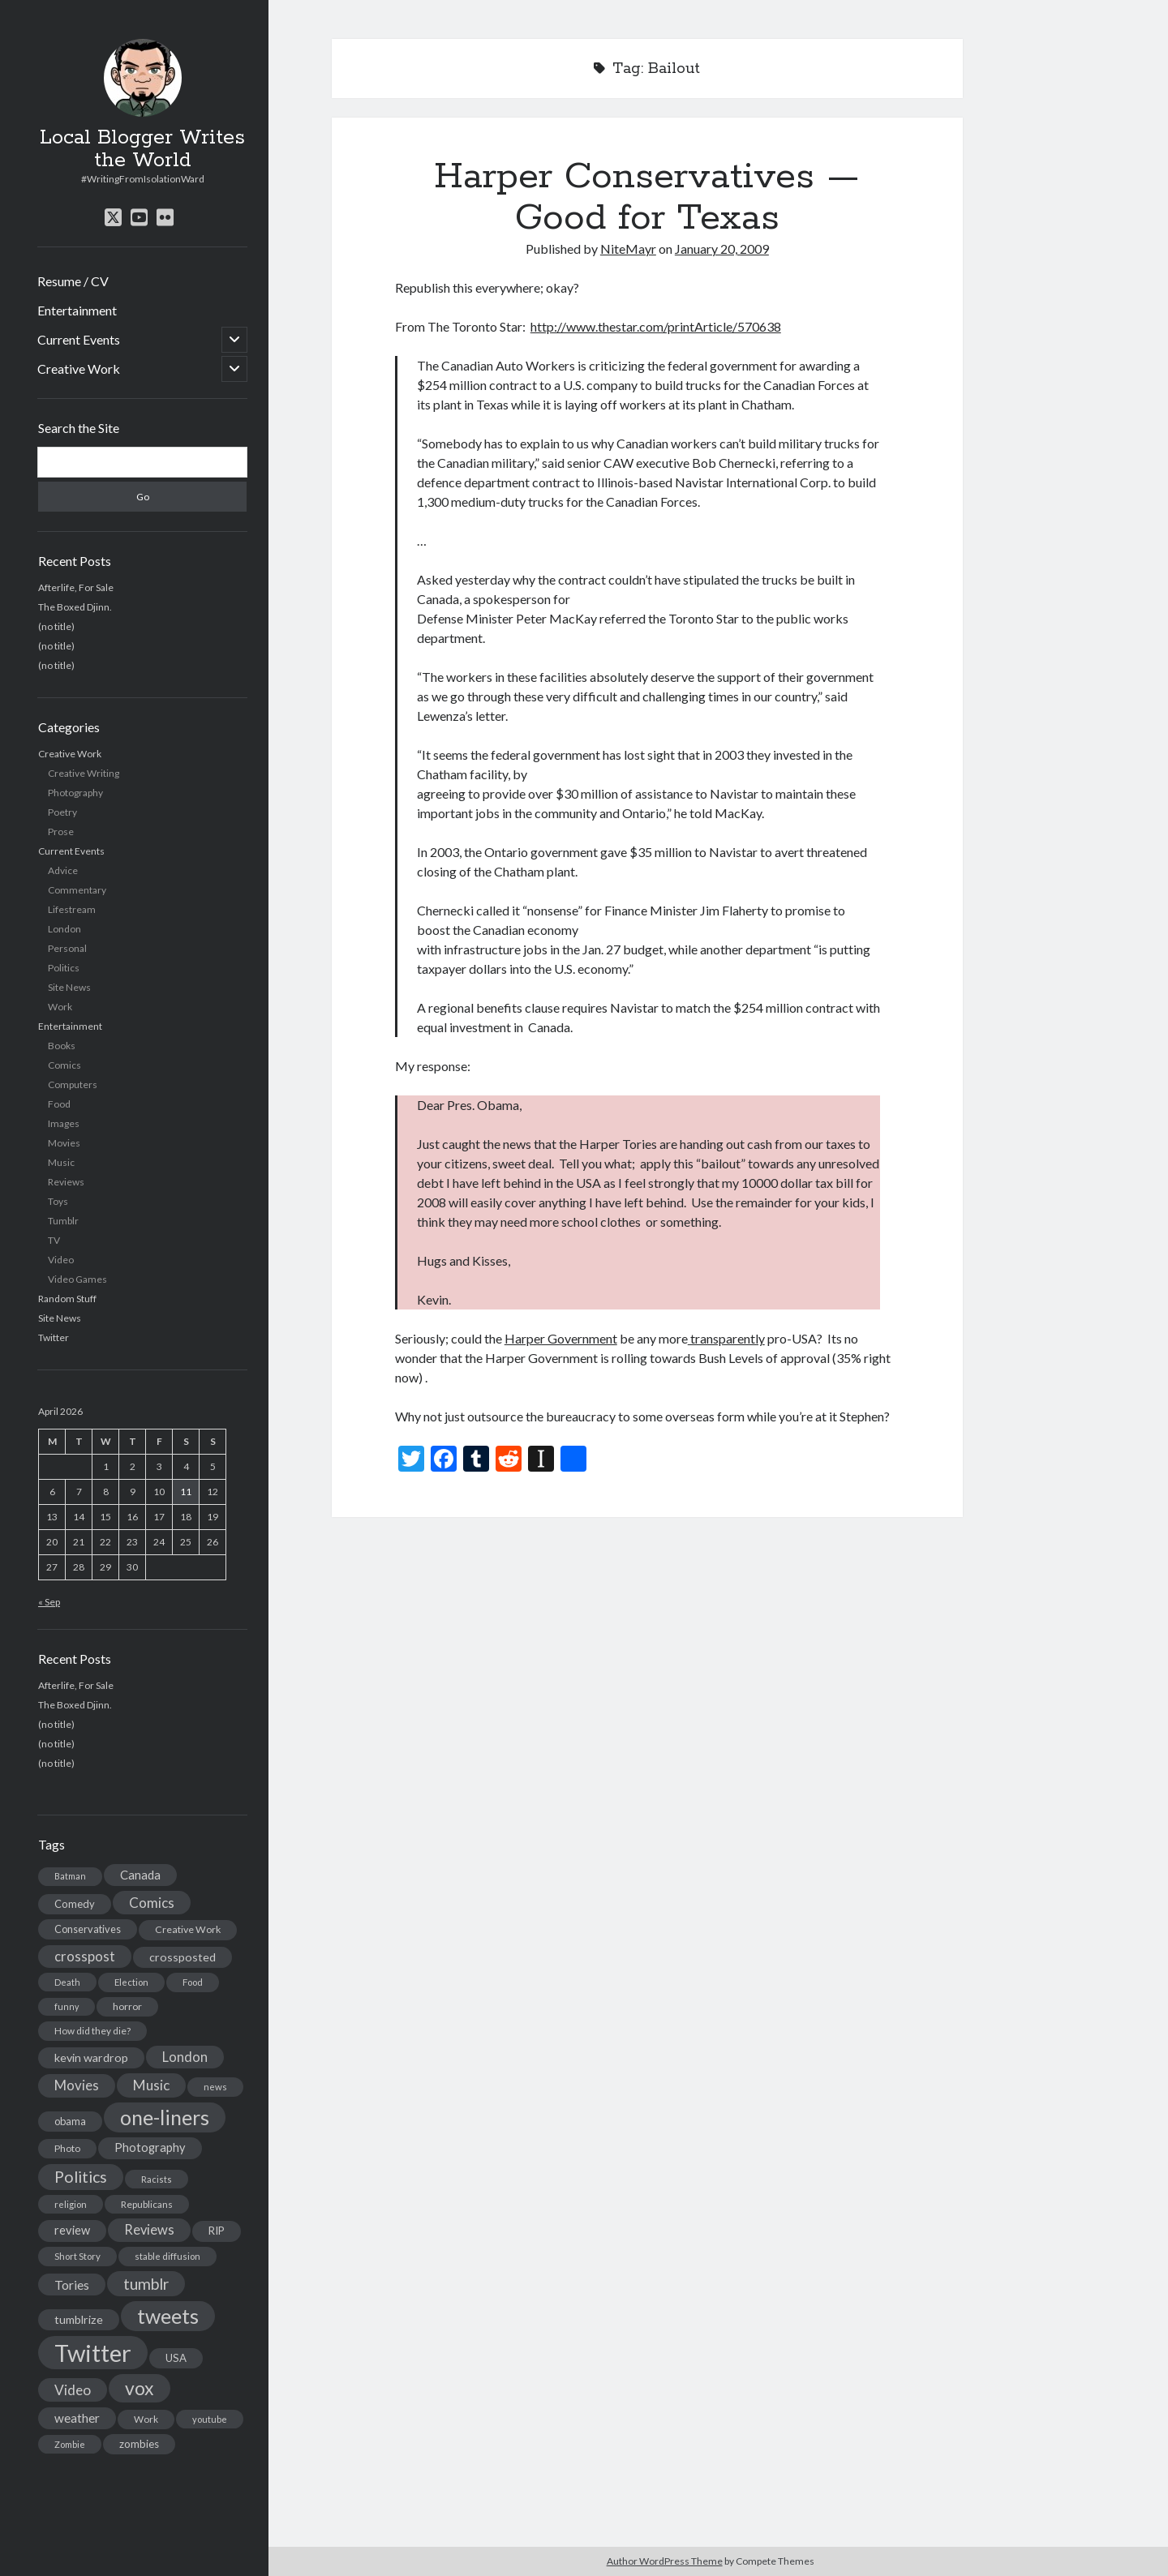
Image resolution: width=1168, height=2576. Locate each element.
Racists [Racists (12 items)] (156, 2179)
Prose (61, 831)
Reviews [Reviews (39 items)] (149, 2230)
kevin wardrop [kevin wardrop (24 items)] (91, 2057)
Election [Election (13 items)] (131, 1982)
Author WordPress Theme (665, 2561)
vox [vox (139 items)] (139, 2388)
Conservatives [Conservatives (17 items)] (87, 1928)
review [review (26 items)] (72, 2230)
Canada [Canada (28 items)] (140, 1874)
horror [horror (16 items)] (127, 2006)
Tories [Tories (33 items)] (71, 2284)
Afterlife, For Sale (76, 587)
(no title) (56, 626)
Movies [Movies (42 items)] (76, 2085)
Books (61, 1045)
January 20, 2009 (722, 248)
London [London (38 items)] (185, 2057)
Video (61, 1260)
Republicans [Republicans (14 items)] (147, 2204)
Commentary (77, 890)
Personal (67, 948)
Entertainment (77, 310)
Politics (63, 968)
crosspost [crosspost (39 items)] (84, 1956)
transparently (726, 1338)
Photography (75, 793)
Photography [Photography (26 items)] (150, 2147)
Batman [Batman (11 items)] (70, 1876)
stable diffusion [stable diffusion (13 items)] (167, 2256)
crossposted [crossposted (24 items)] (182, 1957)
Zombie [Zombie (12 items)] (69, 2444)
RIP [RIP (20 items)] (216, 2230)
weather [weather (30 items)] (77, 2418)
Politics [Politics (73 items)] (80, 2176)
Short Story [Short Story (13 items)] (77, 2256)
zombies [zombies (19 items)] (139, 2443)
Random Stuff (67, 1298)
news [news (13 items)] (215, 2086)
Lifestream (72, 909)
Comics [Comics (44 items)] (151, 1902)
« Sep (49, 1602)
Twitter (53, 1337)
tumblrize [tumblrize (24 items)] (78, 2319)
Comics (64, 1065)
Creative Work (78, 368)
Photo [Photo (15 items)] (67, 2148)
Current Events (78, 339)
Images (63, 1123)
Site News (69, 987)
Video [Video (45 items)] (72, 2389)
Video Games (77, 1279)
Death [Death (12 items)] (67, 1982)
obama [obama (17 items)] (70, 2121)
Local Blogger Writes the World (142, 149)
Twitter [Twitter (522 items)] (92, 2352)
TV (54, 1240)
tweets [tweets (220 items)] (168, 2316)
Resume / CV (73, 281)
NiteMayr (628, 248)
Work (60, 1007)
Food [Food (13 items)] (192, 1982)
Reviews (66, 1182)
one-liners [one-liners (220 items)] (164, 2117)
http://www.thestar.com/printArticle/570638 (655, 326)
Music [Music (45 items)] (151, 2085)
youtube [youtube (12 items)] (209, 2419)
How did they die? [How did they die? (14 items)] (92, 2031)
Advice (63, 870)
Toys (58, 1201)
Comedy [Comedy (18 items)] (74, 1903)
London (64, 929)
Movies (64, 1143)
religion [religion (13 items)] (70, 2204)
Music (61, 1162)
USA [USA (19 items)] (176, 2357)
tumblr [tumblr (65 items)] (146, 2283)
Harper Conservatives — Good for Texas (647, 197)
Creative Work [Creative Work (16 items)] (188, 1929)
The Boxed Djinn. (75, 607)
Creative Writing (83, 773)
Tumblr (63, 1221)
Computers (72, 1084)
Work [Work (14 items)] (146, 2419)
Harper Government (561, 1338)
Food (59, 1104)
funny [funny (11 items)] (66, 2006)
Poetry (62, 812)
